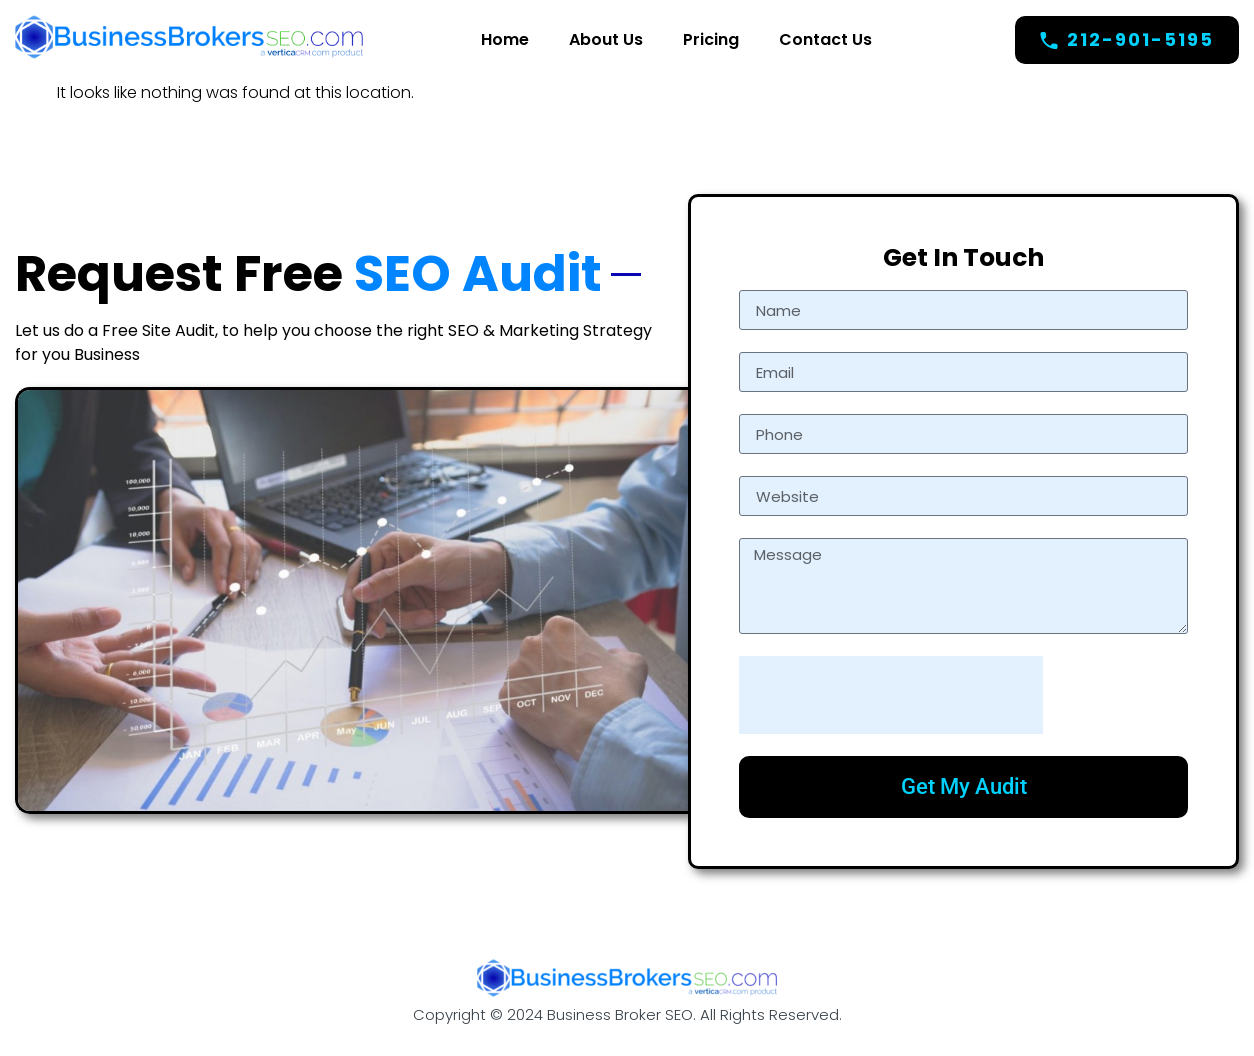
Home (505, 39)
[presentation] (891, 695)
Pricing (711, 39)
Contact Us (825, 39)
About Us (606, 39)
